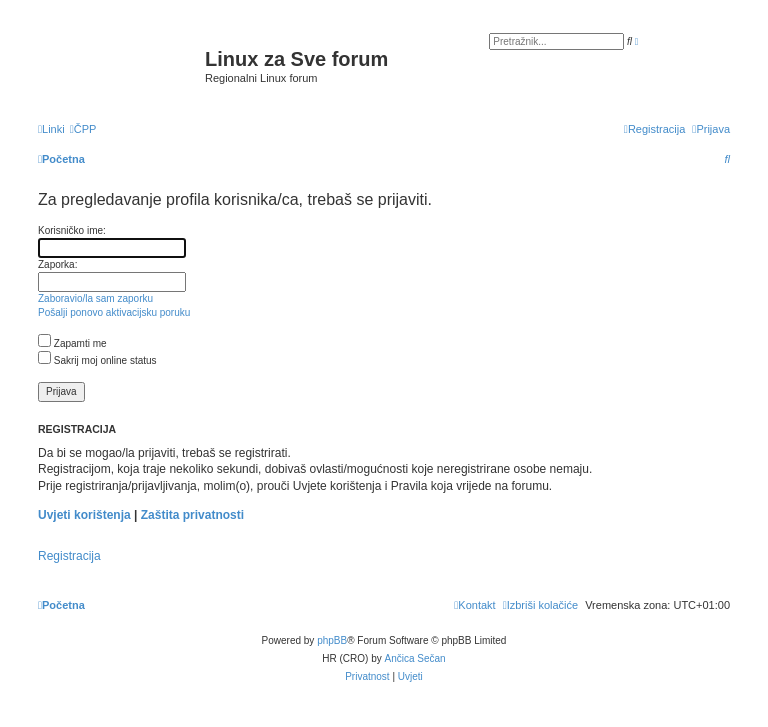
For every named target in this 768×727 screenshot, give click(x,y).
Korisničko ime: (72, 230)
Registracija (69, 556)
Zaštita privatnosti (192, 515)
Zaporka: (57, 264)
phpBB (332, 640)
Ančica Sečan (415, 658)
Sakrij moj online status (97, 360)
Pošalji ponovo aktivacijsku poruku (114, 312)
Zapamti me (72, 343)
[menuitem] (83, 129)
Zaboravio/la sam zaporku (95, 298)
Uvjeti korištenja (84, 515)
